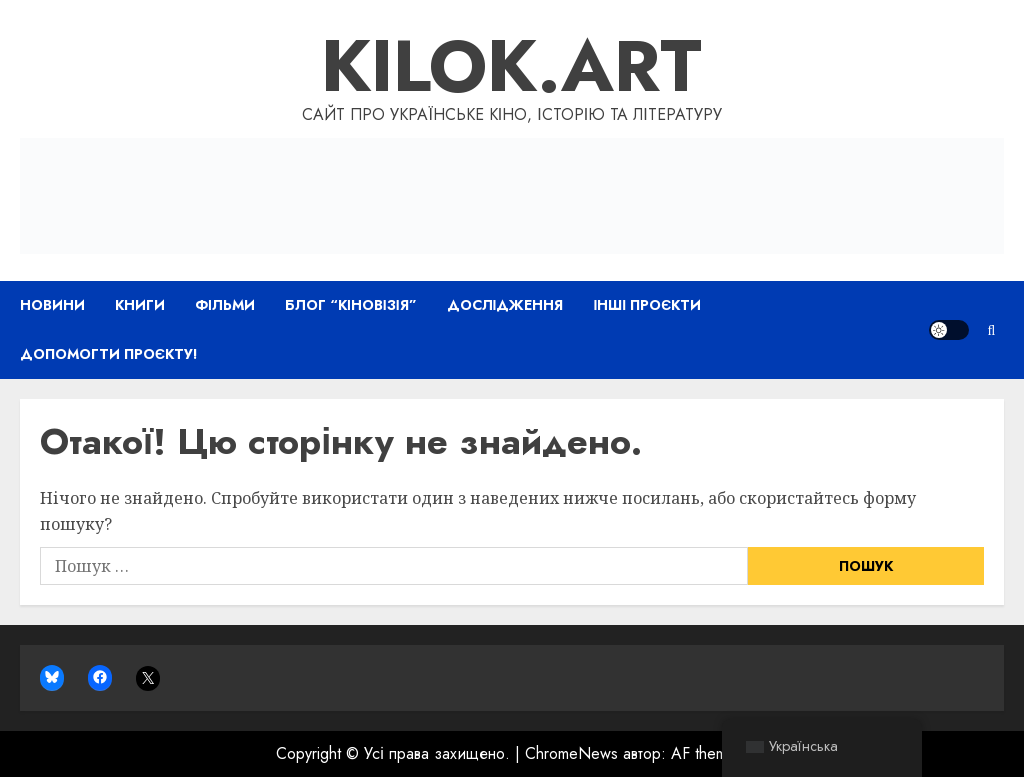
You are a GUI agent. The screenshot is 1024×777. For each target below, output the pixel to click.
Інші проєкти (647, 305)
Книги (140, 305)
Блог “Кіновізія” (351, 305)
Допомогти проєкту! (109, 354)
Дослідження (505, 305)
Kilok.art (511, 66)
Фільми (225, 305)
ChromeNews (571, 753)
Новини (52, 305)
